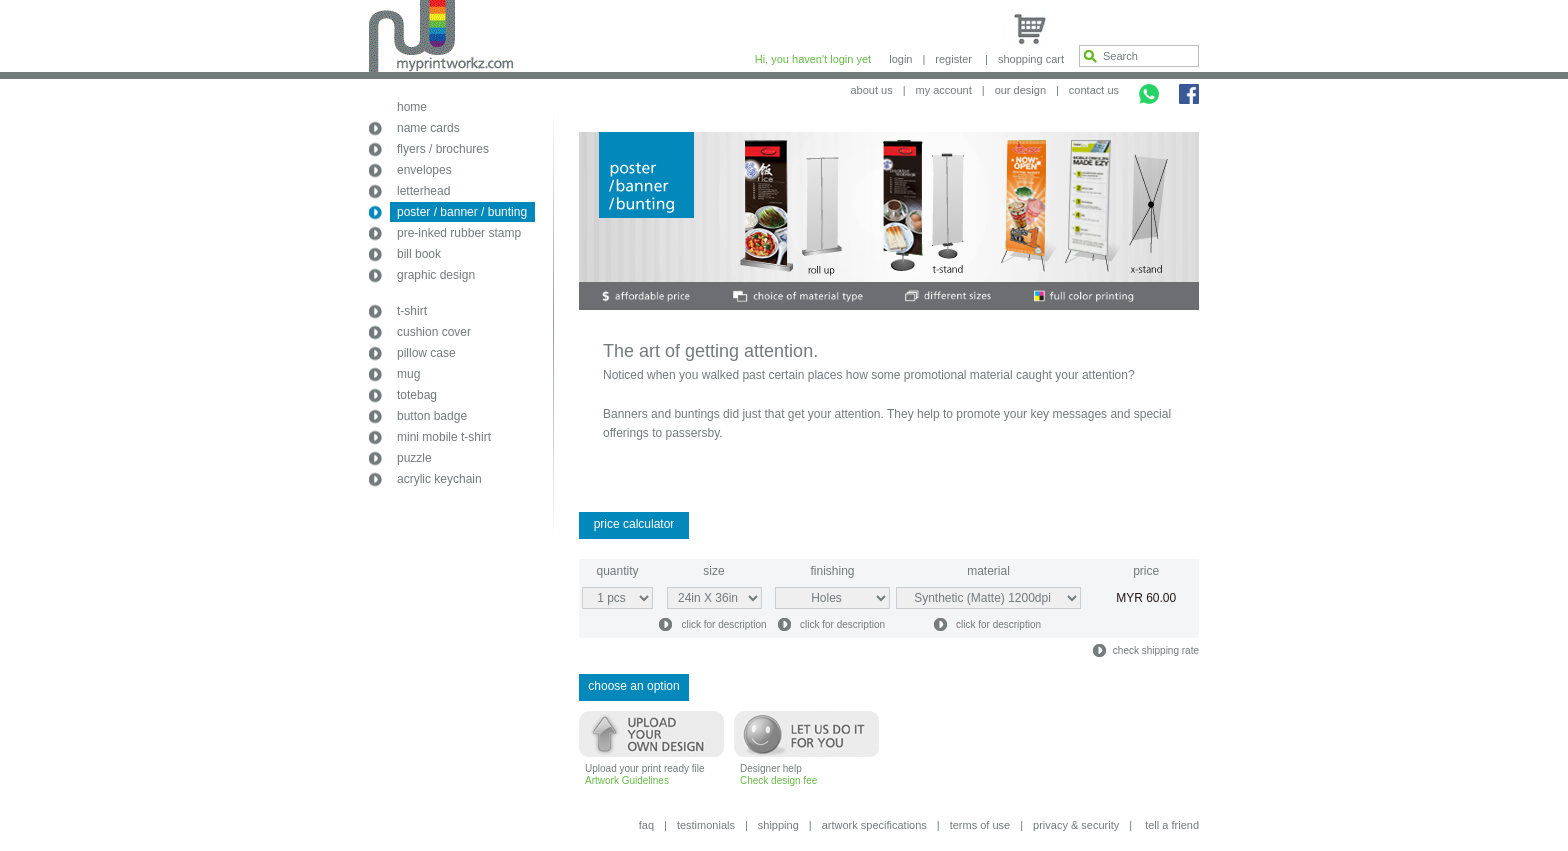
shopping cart (1031, 59)
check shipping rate (1156, 650)
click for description (723, 624)
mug (408, 374)
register (953, 59)
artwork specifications (874, 825)
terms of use (980, 825)
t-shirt (412, 311)
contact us (1094, 90)
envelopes (424, 170)
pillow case (426, 353)
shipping (778, 825)
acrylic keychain (439, 479)
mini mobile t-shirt (444, 437)
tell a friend (1172, 825)
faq (646, 825)
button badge (432, 416)
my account (944, 90)
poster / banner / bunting (462, 212)
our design (1020, 90)
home (412, 107)
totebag (417, 395)
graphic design (436, 275)
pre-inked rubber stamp (459, 233)
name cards (428, 128)
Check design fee (778, 780)
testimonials (706, 825)
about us (871, 90)
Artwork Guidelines (627, 780)
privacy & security (1076, 825)
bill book (419, 254)
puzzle (414, 458)
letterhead (423, 191)
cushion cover (434, 332)
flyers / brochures (443, 149)
